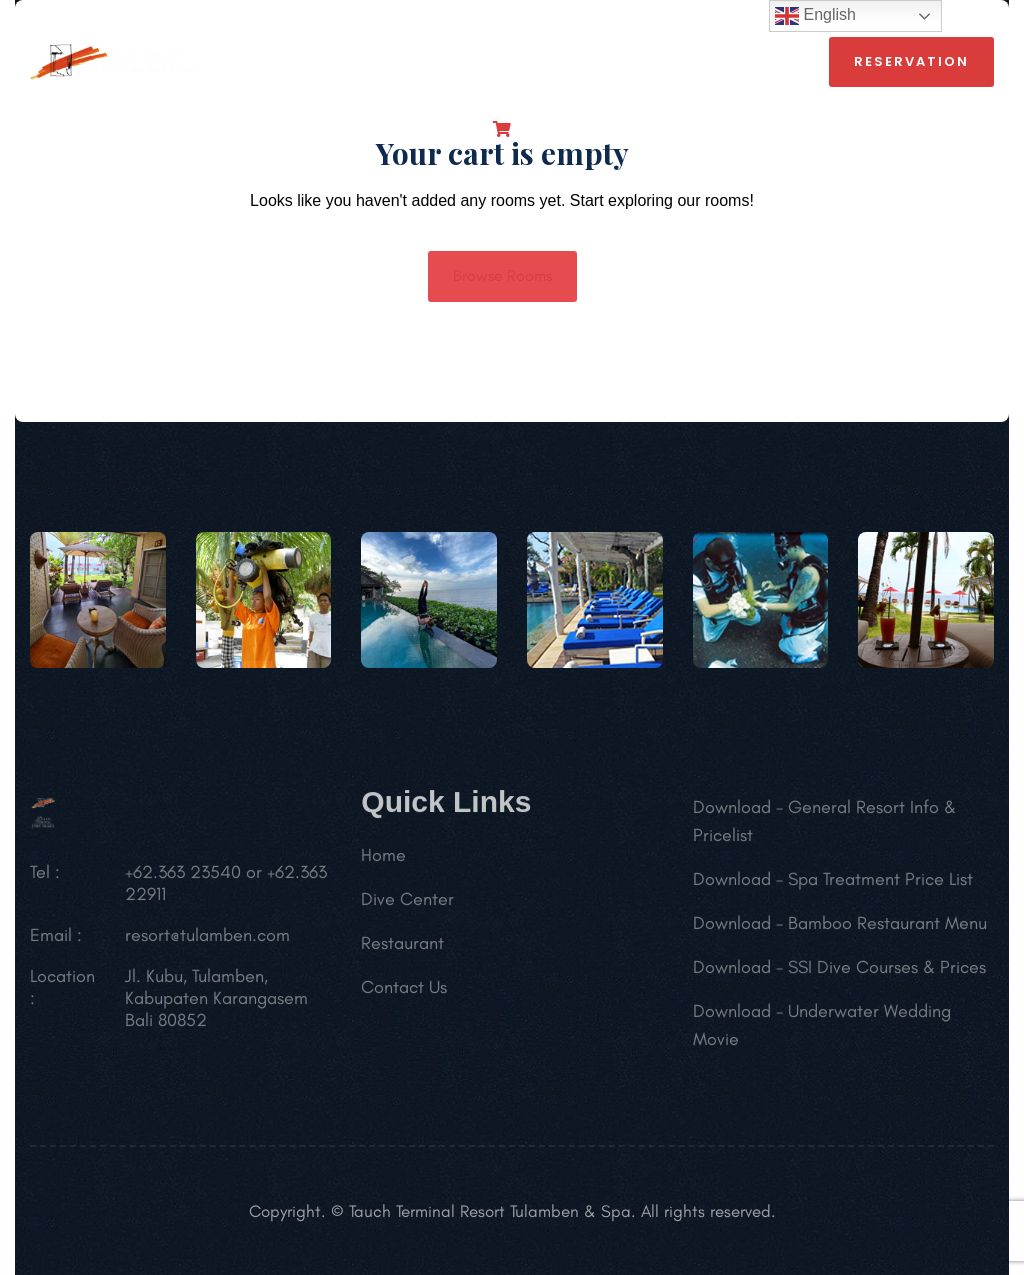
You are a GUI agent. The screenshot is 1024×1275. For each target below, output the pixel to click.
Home (383, 860)
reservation (911, 61)
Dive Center (407, 904)
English (815, 16)
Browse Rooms (502, 275)
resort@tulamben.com (207, 940)
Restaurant (402, 948)
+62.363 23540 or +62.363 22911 (226, 888)
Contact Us (404, 992)
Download (732, 812)
